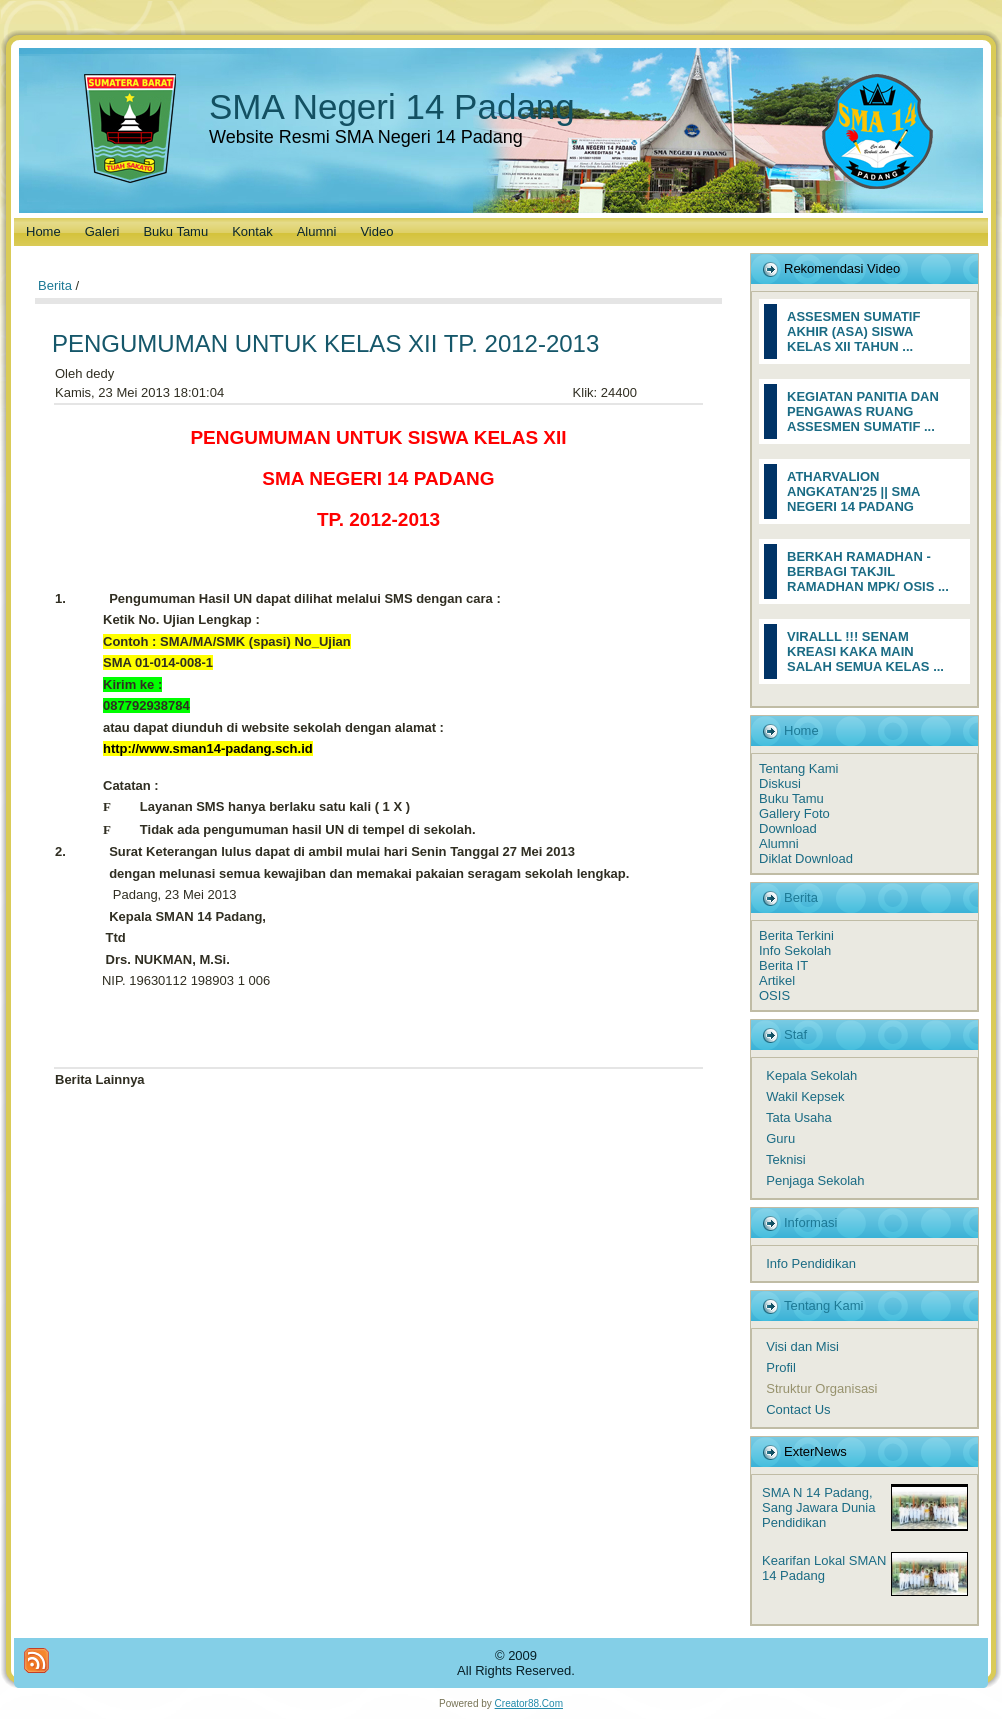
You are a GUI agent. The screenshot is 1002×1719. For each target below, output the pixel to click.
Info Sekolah (795, 950)
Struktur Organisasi (821, 1388)
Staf (795, 1034)
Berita (55, 285)
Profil (781, 1367)
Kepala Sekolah (811, 1075)
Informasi (810, 1222)
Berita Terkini (796, 935)
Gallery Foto (794, 813)
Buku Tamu (791, 798)
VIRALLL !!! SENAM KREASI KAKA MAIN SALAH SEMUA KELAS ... (865, 651)
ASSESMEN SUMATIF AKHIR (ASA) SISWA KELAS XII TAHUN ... (853, 331)
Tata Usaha (799, 1117)
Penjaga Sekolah (815, 1180)
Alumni (779, 843)
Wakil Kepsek (805, 1096)
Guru (780, 1138)
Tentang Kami (799, 768)
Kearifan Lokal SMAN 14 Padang (824, 1568)
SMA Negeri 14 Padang (392, 106)
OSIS (774, 995)
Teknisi (786, 1159)
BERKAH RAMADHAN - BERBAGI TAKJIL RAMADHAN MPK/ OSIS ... (868, 571)
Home (801, 730)
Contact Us (798, 1409)
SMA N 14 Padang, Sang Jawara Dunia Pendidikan (818, 1507)
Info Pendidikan (811, 1263)
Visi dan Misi (802, 1346)
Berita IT (783, 965)
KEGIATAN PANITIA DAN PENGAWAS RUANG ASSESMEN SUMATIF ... (863, 411)
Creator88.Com (529, 1703)
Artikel (777, 980)
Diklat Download (806, 858)
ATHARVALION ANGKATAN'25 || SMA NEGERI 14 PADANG (853, 491)
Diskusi (780, 783)
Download (788, 828)
